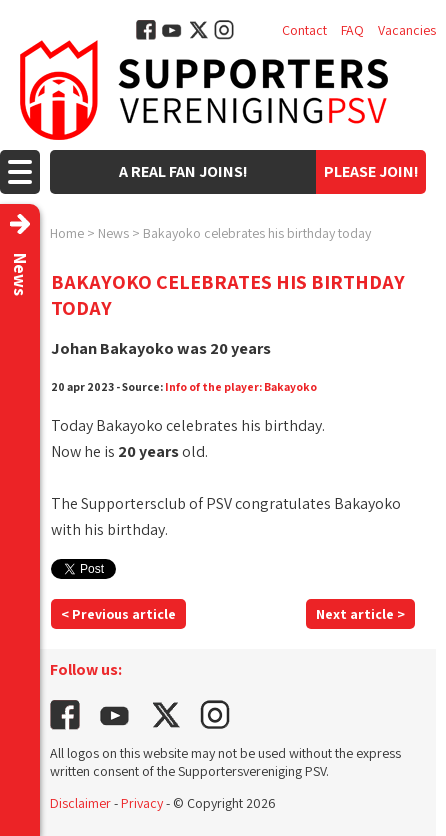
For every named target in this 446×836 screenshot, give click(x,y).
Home (67, 233)
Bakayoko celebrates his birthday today (257, 233)
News (113, 233)
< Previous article (118, 614)
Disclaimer (80, 803)
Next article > (360, 614)
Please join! (371, 171)
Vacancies (407, 30)
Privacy (142, 803)
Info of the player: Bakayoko (241, 386)
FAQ (352, 30)
